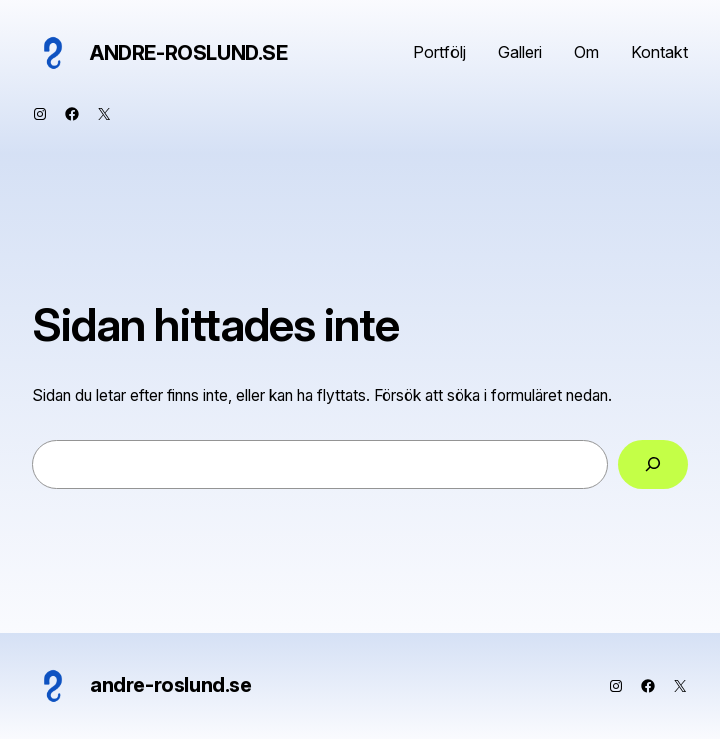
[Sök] (653, 464)
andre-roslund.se (189, 53)
